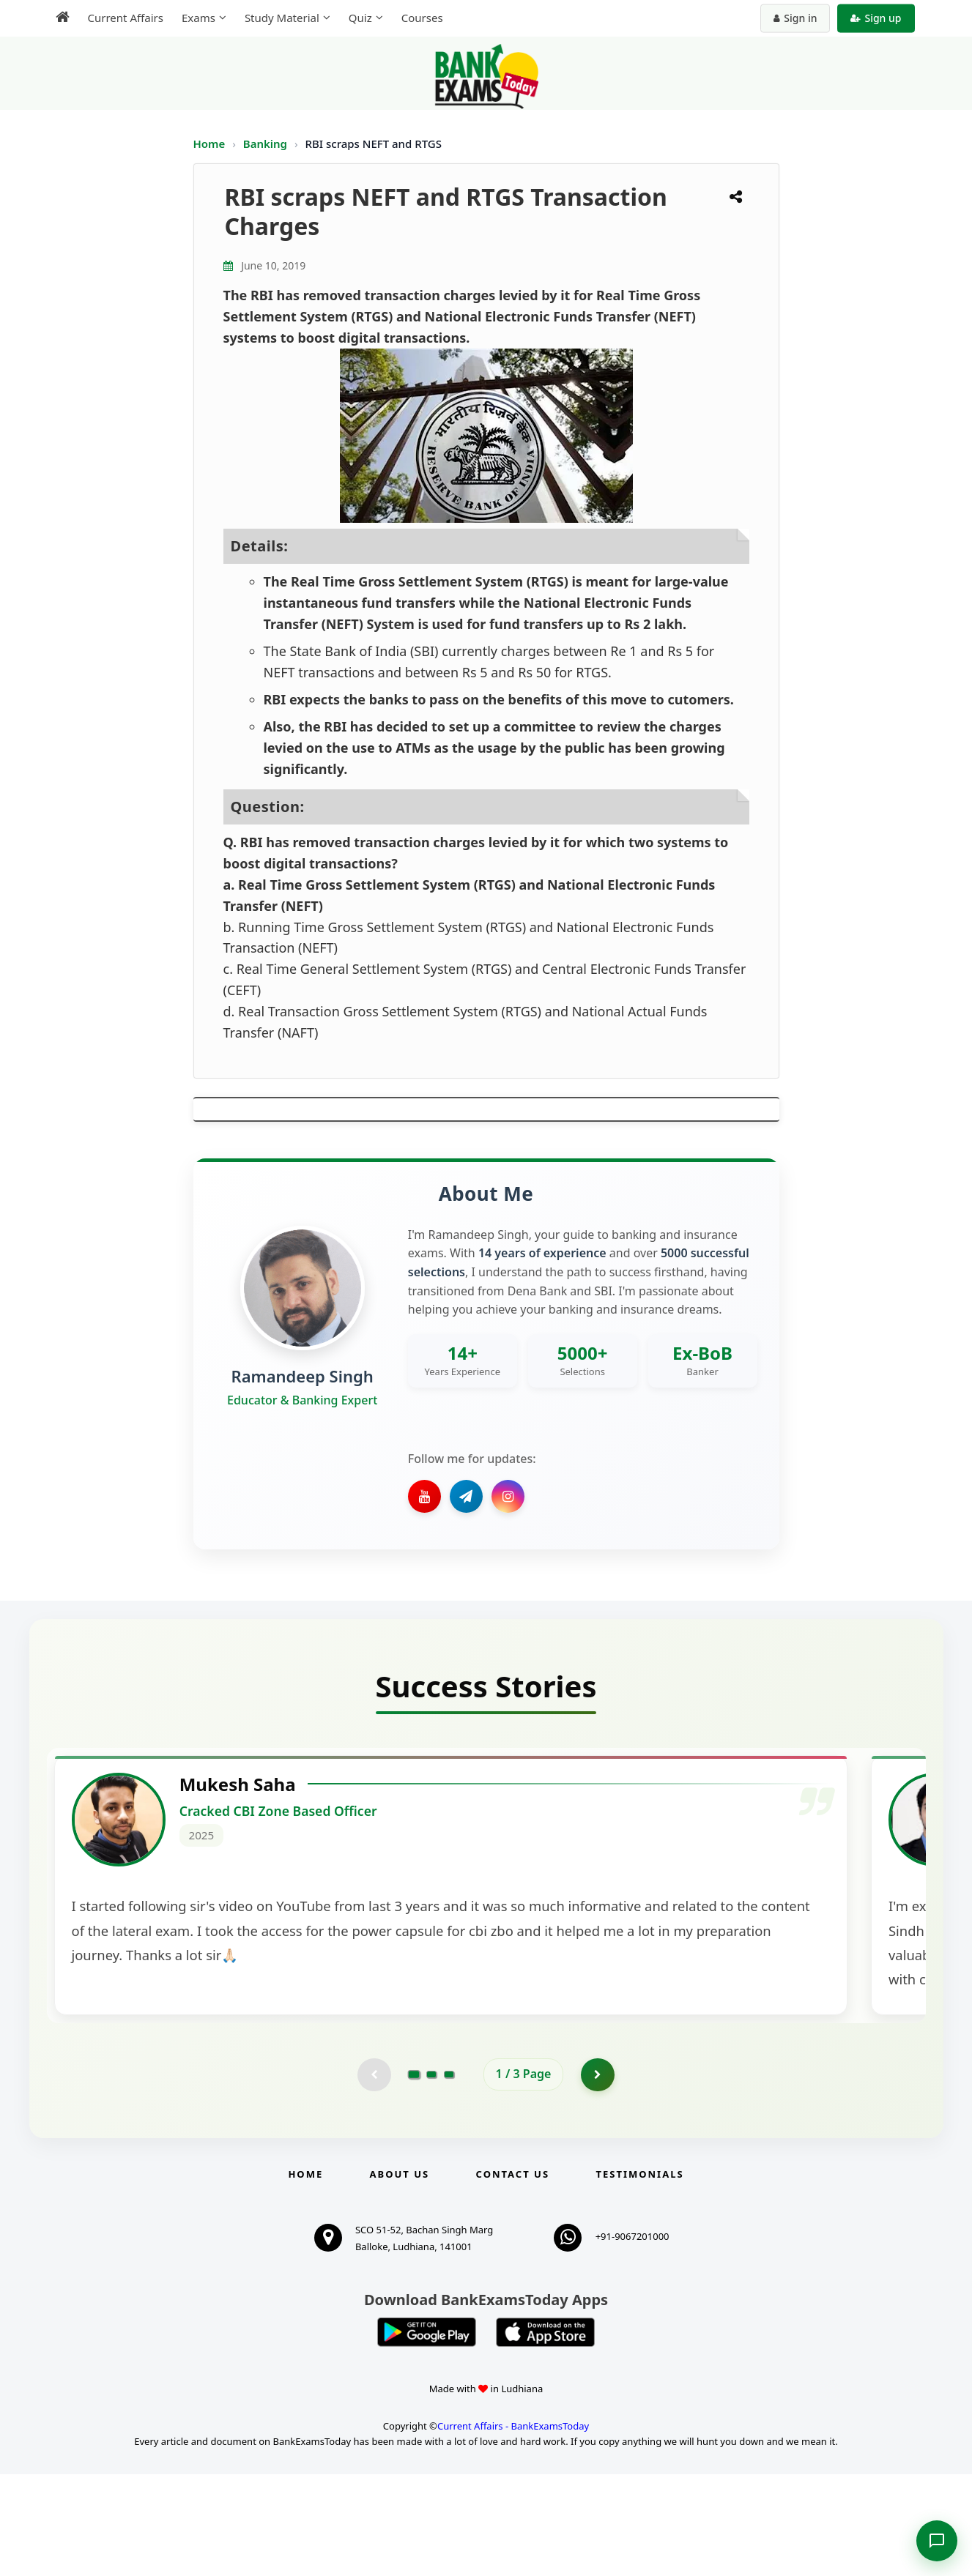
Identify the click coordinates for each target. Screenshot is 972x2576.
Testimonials (639, 2275)
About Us (400, 2275)
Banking (265, 143)
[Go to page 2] (431, 2174)
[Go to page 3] (449, 2174)
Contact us (512, 2275)
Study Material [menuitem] (282, 17)
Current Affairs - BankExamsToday (513, 2527)
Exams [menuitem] (198, 17)
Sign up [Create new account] (875, 18)
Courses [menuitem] (422, 17)
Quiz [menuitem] (360, 17)
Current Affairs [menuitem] (125, 17)
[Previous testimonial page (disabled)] (373, 2174)
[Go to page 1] (413, 2175)
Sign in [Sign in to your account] (795, 18)
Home (209, 143)
